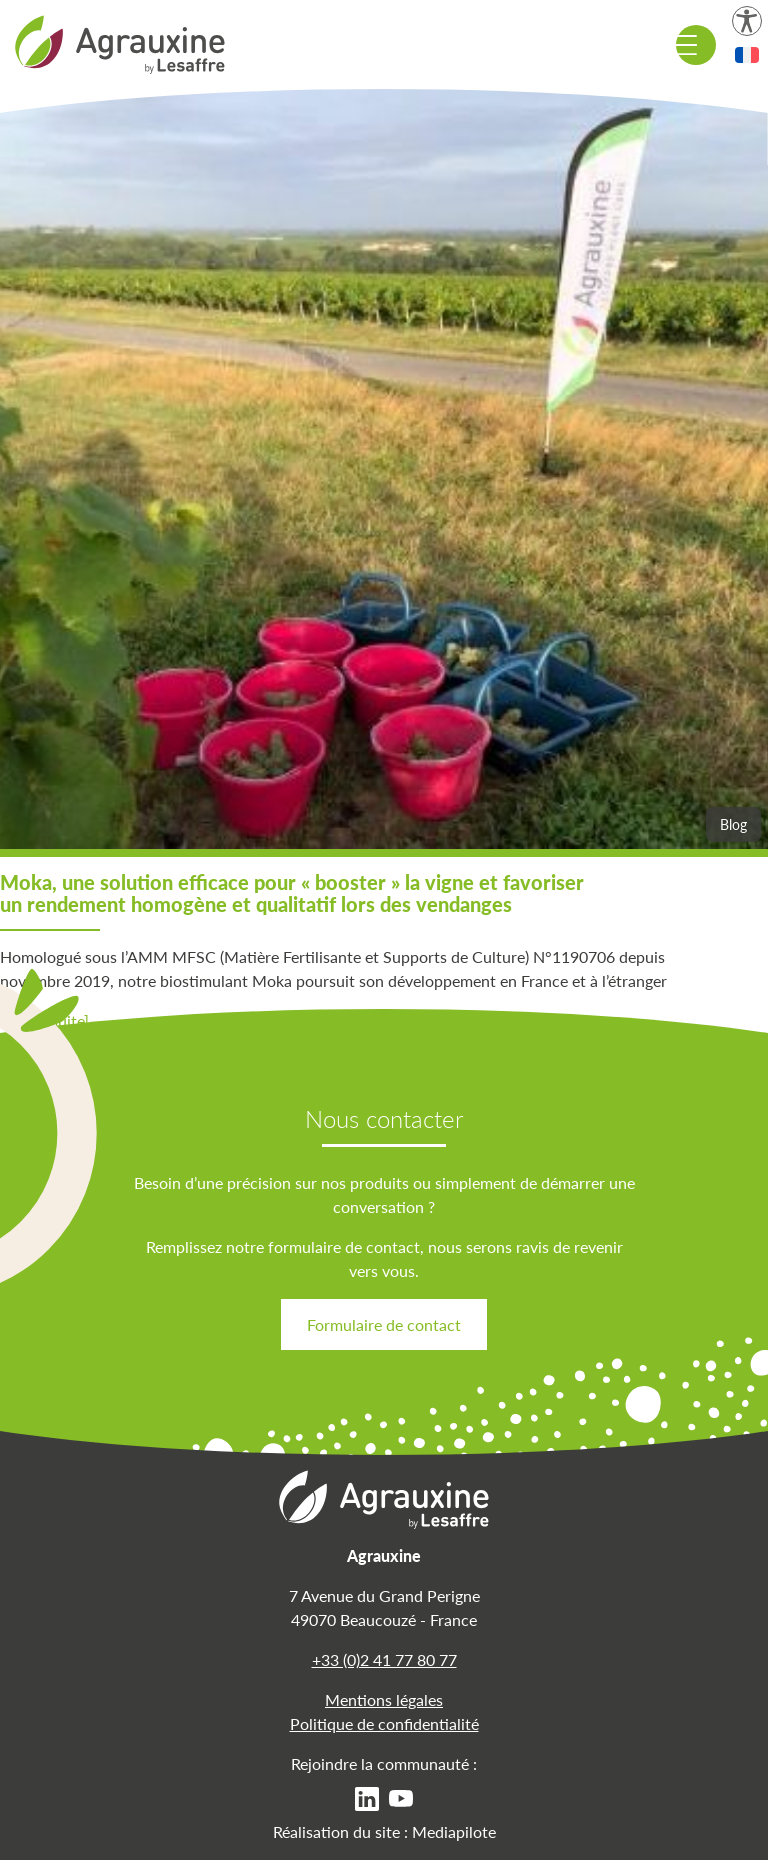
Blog (733, 824)
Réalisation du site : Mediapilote (384, 1831)
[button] (747, 55)
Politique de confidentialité (384, 1723)
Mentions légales (384, 1699)
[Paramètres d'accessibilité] (747, 21)
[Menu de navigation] (696, 45)
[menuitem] (366, 1798)
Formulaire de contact (384, 1324)
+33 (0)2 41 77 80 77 (384, 1659)
